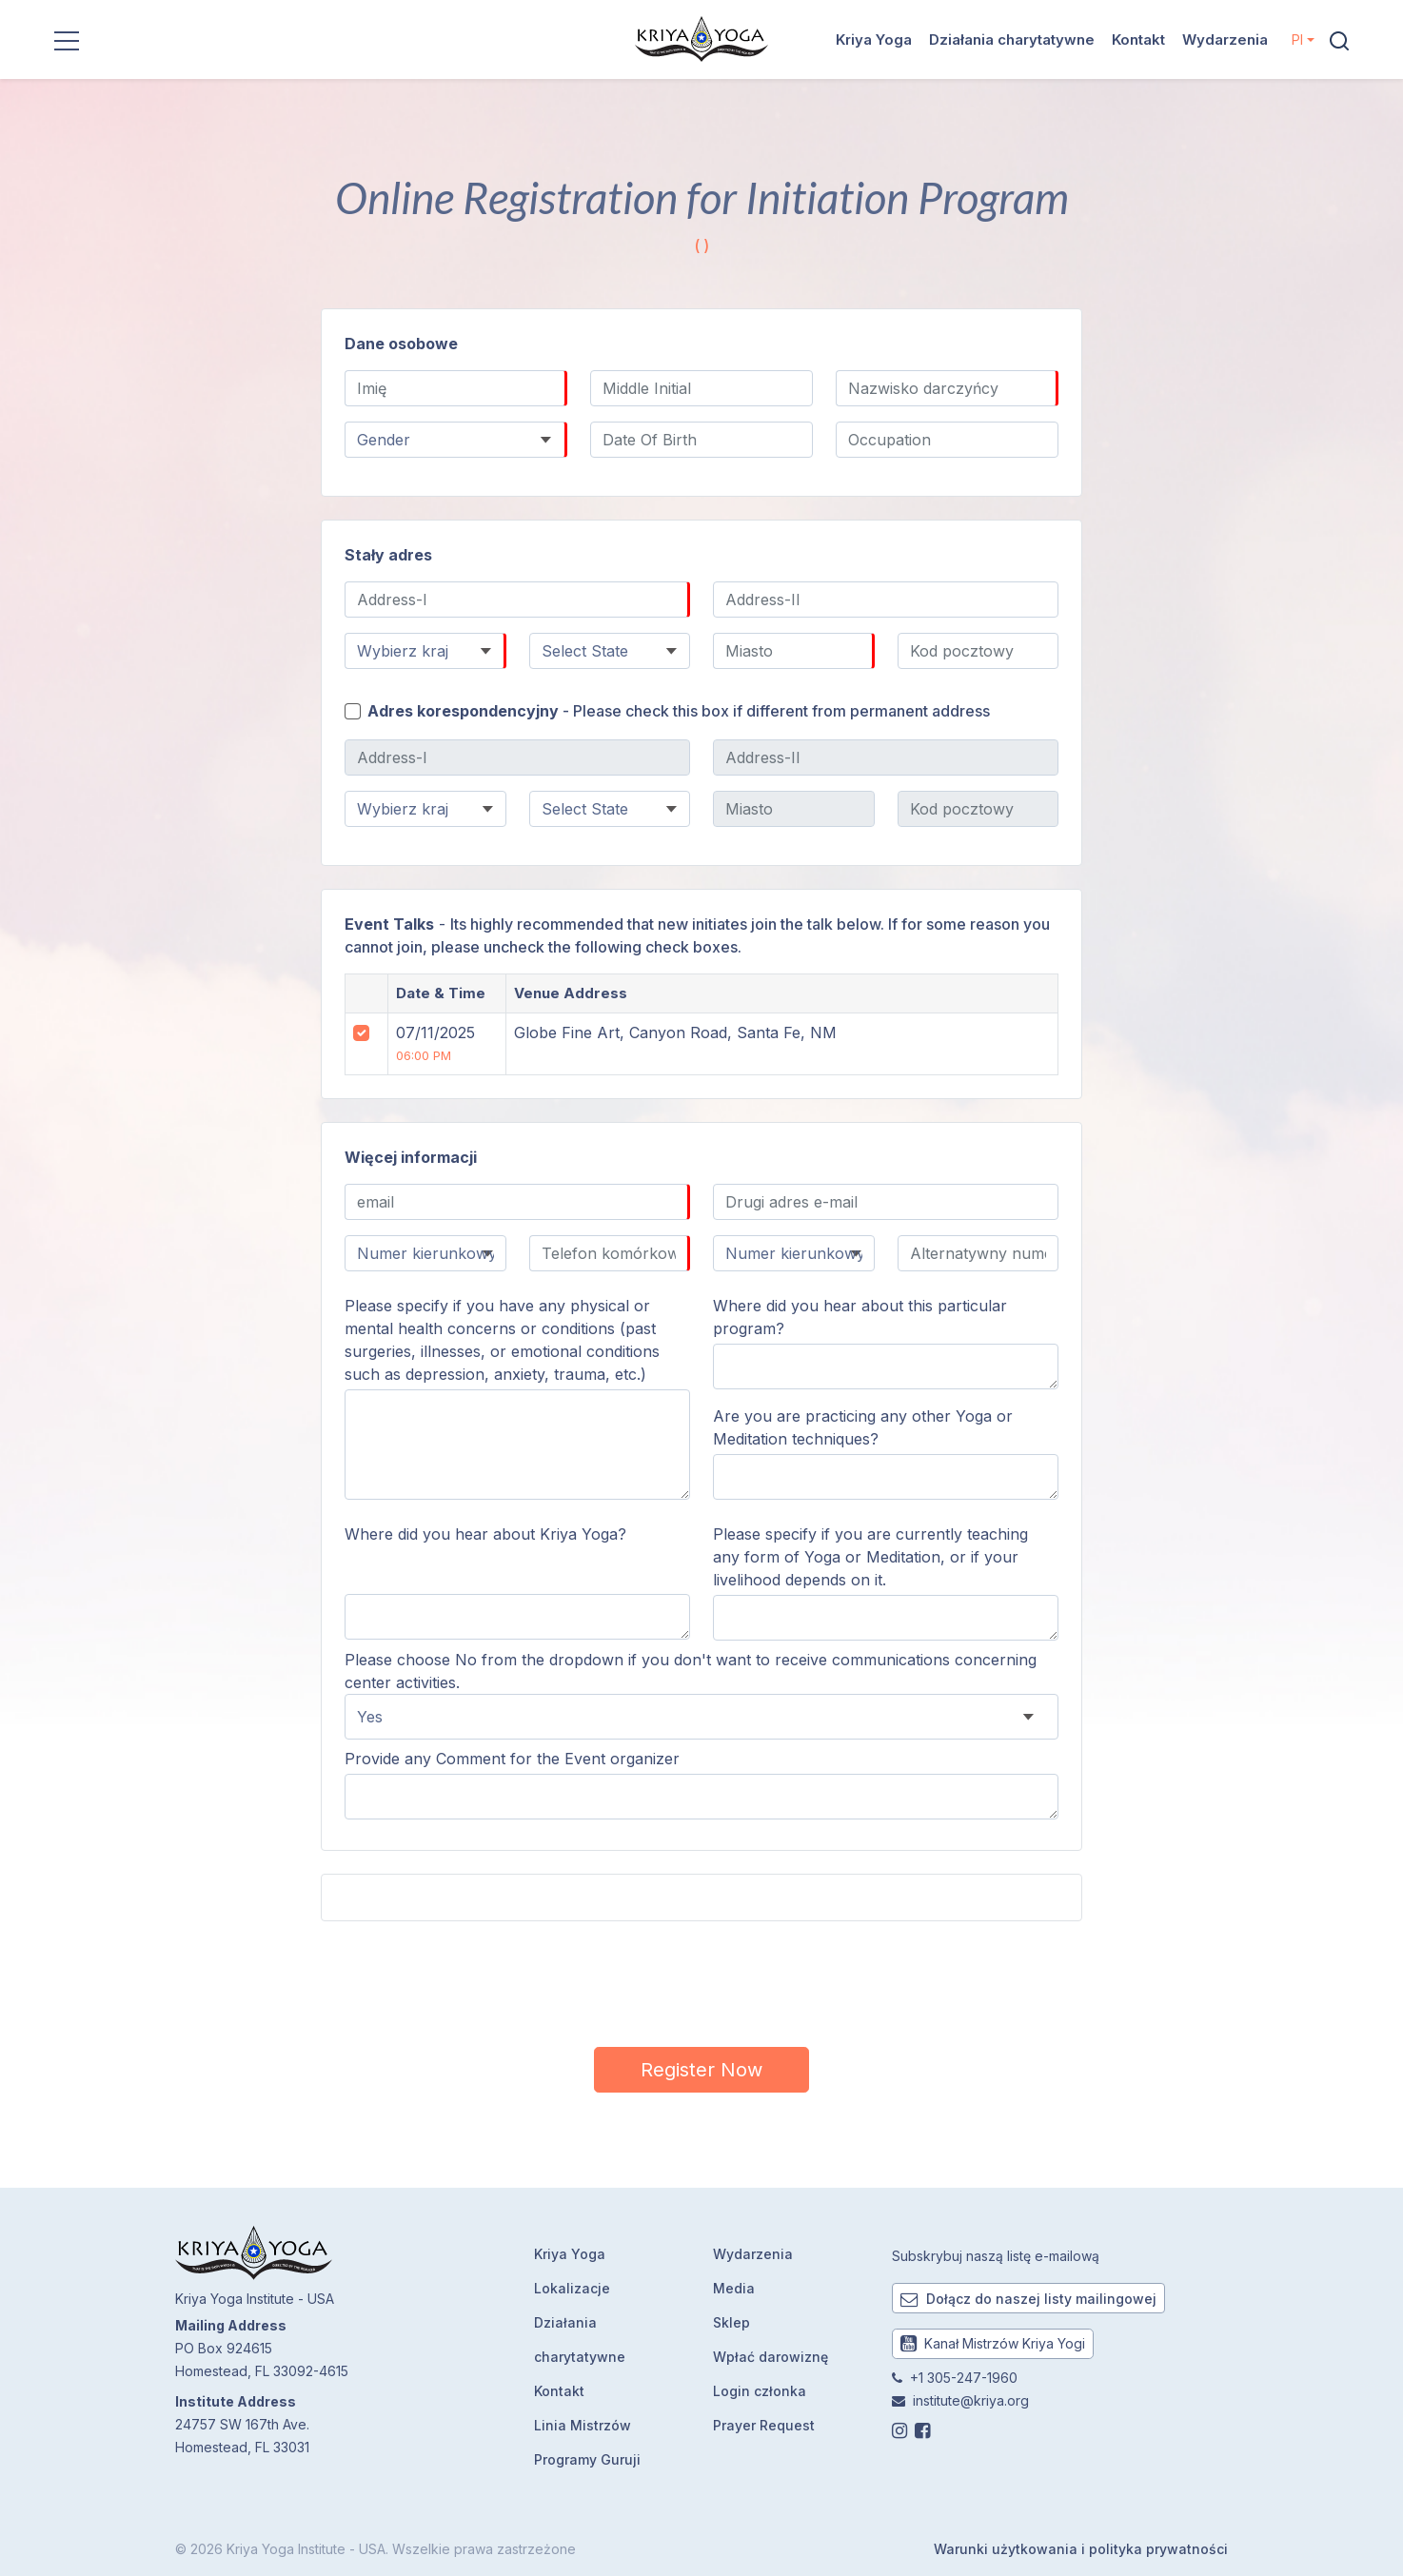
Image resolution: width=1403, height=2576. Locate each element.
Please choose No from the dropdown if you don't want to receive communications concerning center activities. (691, 1671)
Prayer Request (764, 2425)
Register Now (701, 2069)
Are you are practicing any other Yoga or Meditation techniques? (863, 1427)
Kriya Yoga (874, 39)
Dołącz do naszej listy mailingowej (1028, 2299)
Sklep (731, 2322)
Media (734, 2288)
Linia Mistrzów (582, 2425)
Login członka (759, 2391)
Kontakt (1138, 39)
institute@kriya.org (971, 2400)
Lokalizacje (572, 2288)
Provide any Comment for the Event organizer (512, 1758)
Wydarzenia (1225, 39)
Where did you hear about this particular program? (860, 1317)
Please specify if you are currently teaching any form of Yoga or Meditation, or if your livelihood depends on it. (870, 1556)
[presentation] (701, 1981)
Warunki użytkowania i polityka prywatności (1081, 2549)
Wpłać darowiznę (770, 2357)
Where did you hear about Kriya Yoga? (485, 1534)
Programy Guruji (587, 2459)
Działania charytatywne (1012, 39)
